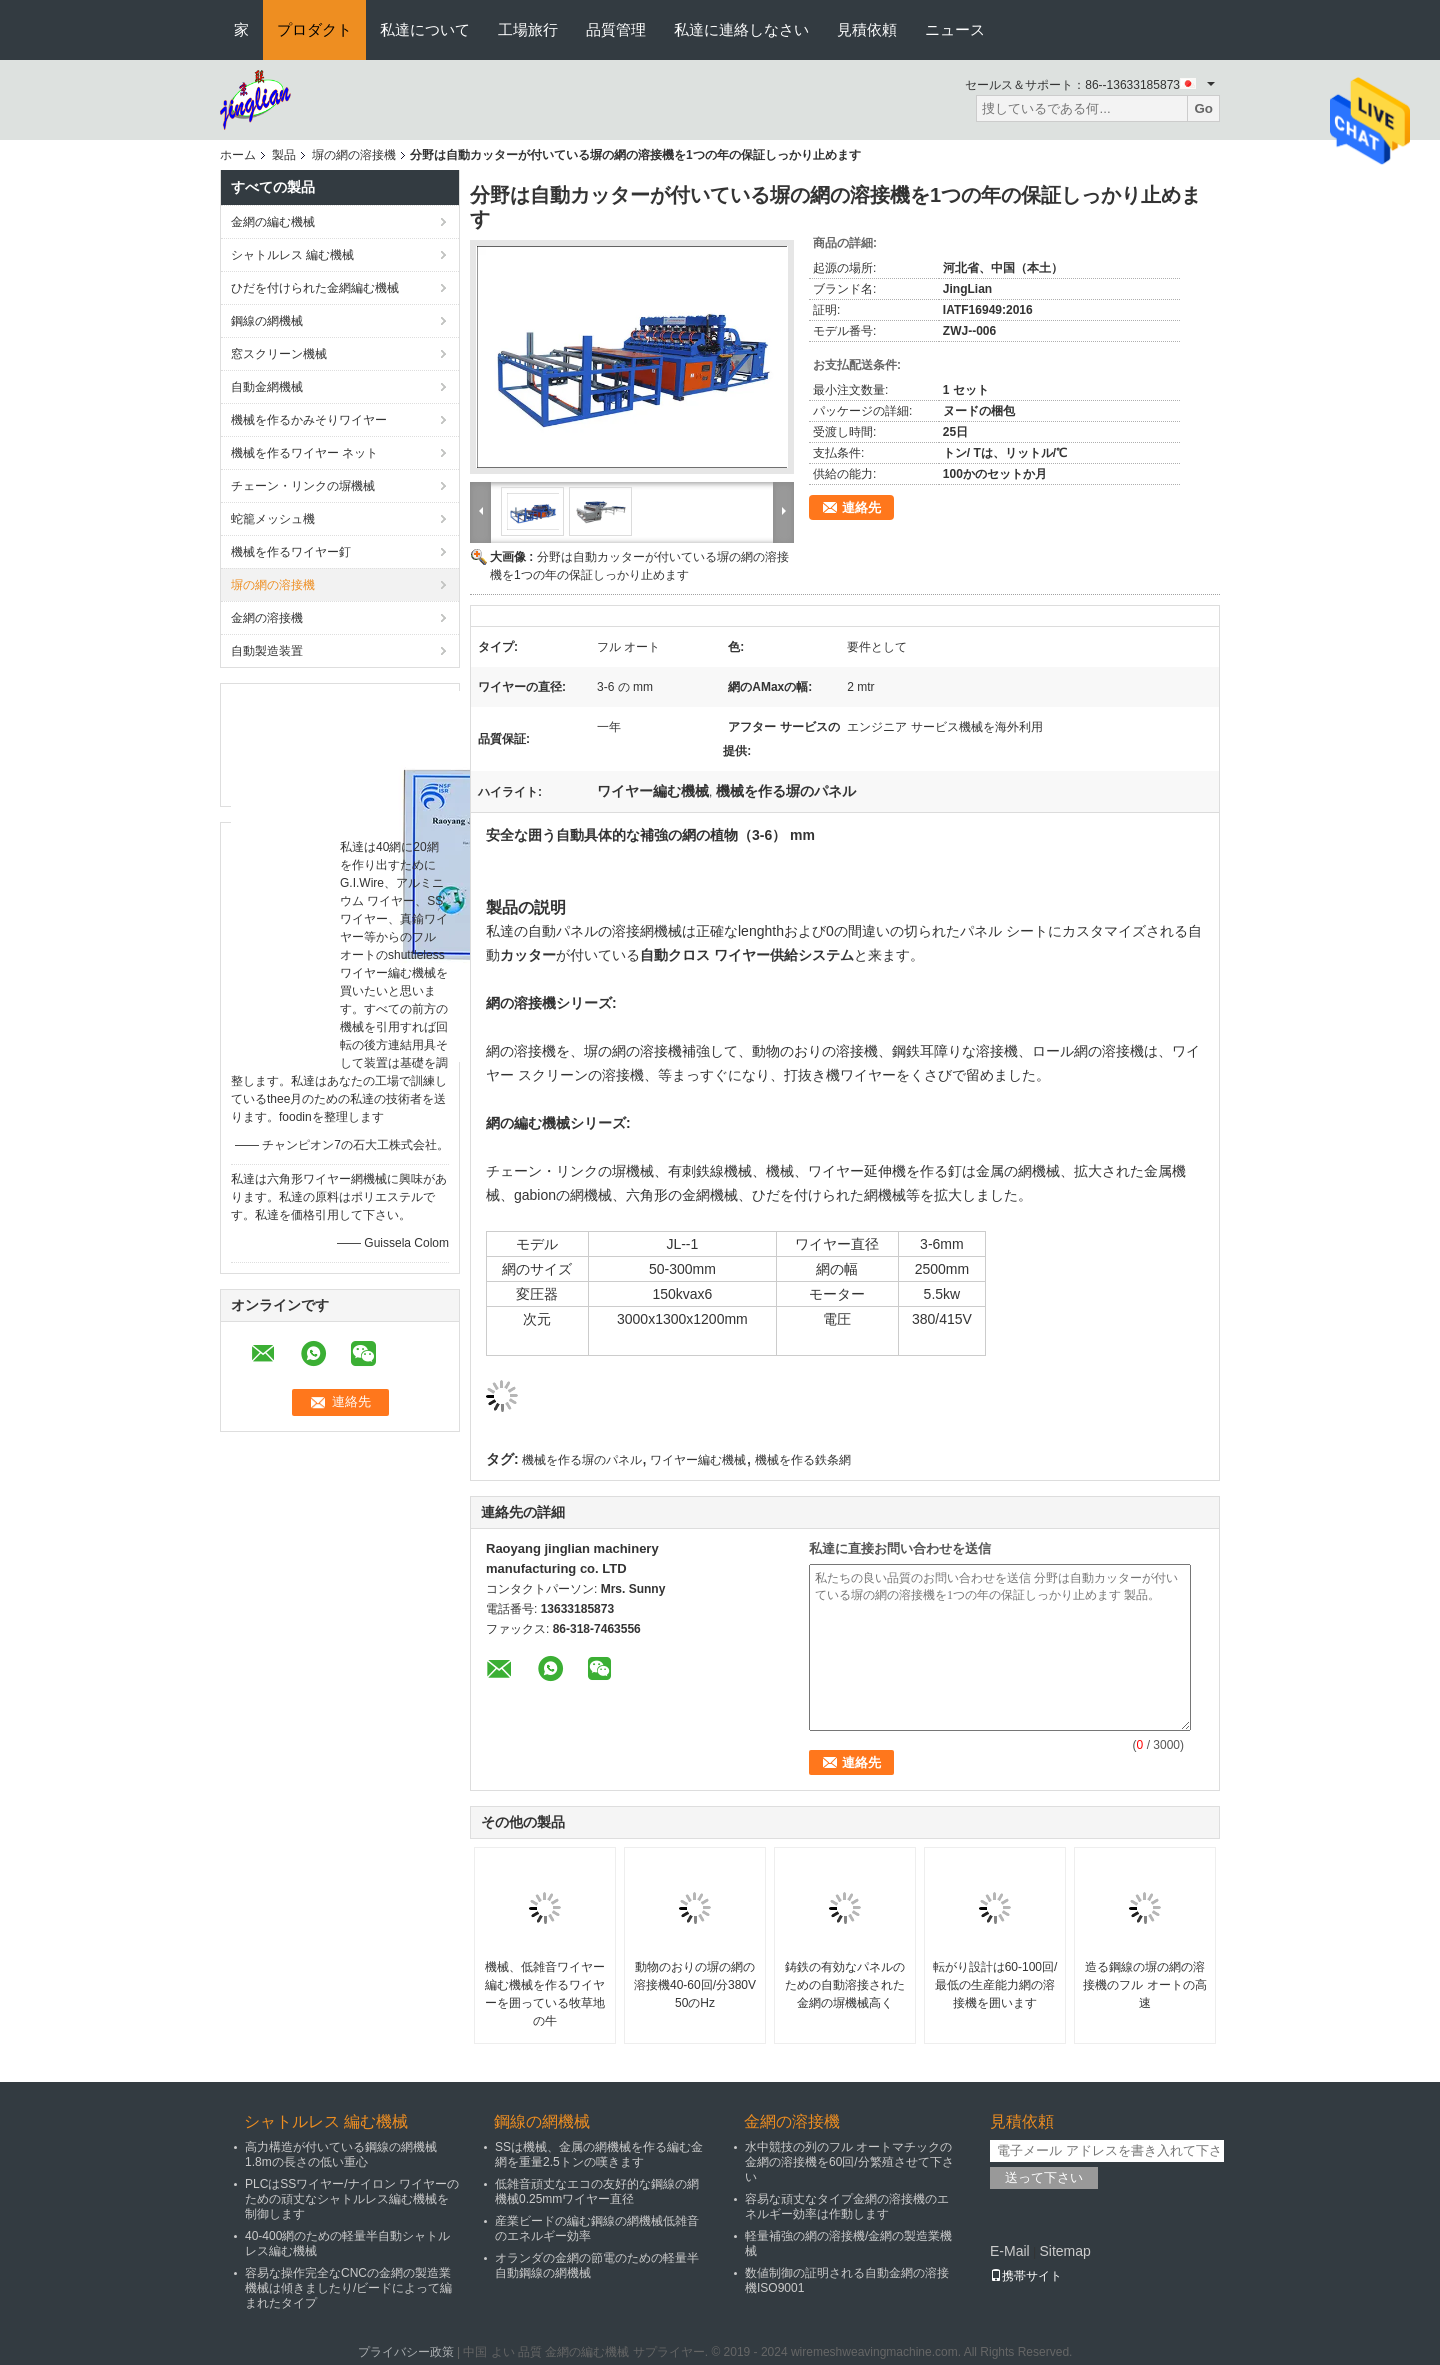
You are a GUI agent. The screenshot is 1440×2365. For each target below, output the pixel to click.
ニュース (955, 29)
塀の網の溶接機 (354, 155)
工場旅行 (528, 29)
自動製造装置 (267, 651)
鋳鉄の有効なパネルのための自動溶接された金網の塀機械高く (845, 1985)
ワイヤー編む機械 (698, 1460)
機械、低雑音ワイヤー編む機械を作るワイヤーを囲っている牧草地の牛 (545, 1994)
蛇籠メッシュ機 (273, 519)
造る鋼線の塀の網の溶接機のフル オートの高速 (1144, 1985)
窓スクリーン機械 (279, 354)
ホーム (238, 155)
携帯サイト (1026, 2276)
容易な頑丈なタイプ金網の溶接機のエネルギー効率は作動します (847, 2206)
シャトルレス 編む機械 (292, 255)
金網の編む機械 (273, 222)
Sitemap (1064, 2251)
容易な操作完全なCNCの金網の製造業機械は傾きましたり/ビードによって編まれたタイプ (348, 2288)
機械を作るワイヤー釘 (291, 552)
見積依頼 (867, 29)
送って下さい (1044, 2177)
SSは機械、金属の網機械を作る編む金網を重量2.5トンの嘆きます (599, 2154)
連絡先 (861, 507)
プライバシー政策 (406, 2352)
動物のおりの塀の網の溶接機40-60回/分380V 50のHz (695, 1985)
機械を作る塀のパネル (582, 1460)
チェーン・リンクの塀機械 (303, 486)
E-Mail (1010, 2251)
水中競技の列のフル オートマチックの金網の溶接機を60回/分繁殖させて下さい (849, 2162)
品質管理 (616, 29)
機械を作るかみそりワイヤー (309, 420)
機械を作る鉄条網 (803, 1460)
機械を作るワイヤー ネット (304, 453)
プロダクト (314, 29)
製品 (284, 155)
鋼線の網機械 (267, 321)
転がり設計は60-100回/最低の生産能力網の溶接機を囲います (995, 1985)
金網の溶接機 (267, 618)
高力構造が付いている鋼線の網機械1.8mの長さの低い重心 (341, 2154)
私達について (425, 29)
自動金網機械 (267, 387)
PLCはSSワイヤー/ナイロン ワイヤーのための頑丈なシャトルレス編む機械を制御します (352, 2199)
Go (1203, 108)
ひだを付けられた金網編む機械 (315, 288)
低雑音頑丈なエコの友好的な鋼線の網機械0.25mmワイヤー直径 (597, 2191)
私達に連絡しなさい (741, 29)
